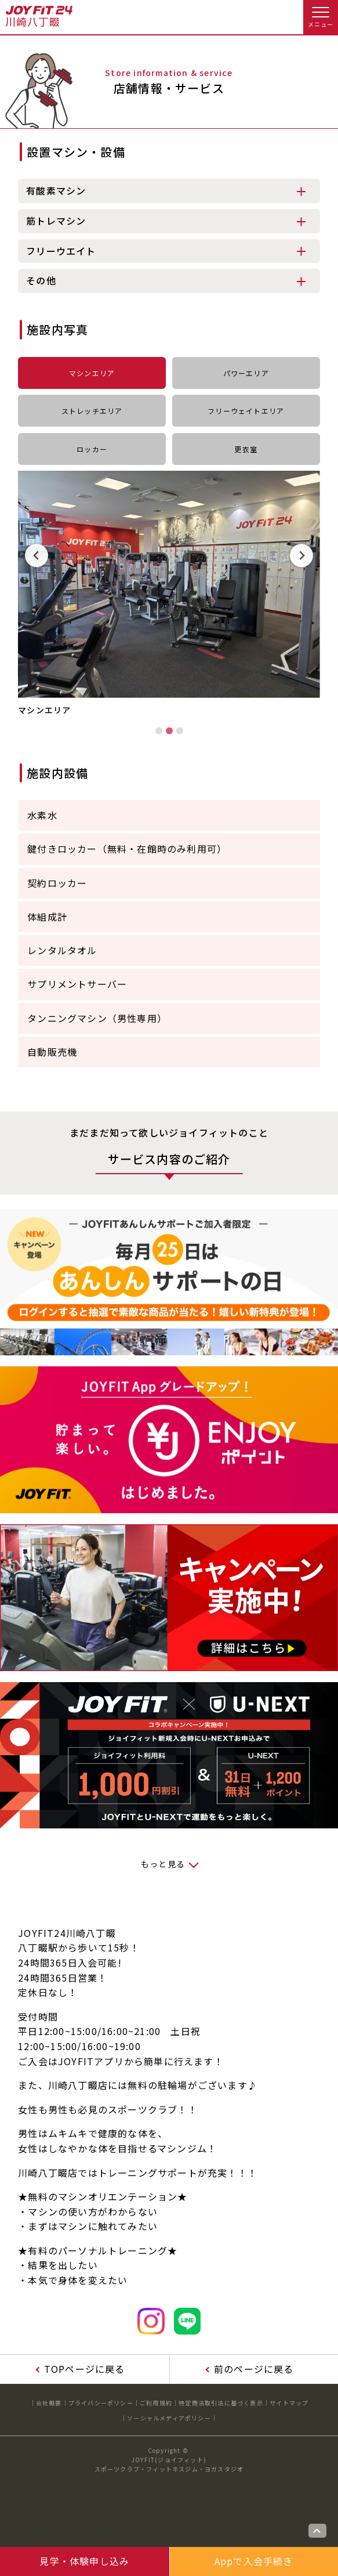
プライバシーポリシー (100, 2402)
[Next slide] (301, 555)
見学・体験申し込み (84, 2561)
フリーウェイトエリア (246, 411)
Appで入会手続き (254, 2561)
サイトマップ (289, 2402)
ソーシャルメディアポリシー (169, 2417)
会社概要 (49, 2402)
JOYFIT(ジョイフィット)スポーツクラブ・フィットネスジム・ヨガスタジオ (169, 2464)
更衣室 (245, 449)
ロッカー (92, 449)
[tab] (158, 730)
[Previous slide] (36, 555)
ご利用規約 (156, 2402)
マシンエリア (92, 373)
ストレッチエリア (92, 411)
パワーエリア (246, 373)
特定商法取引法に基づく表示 (221, 2402)
